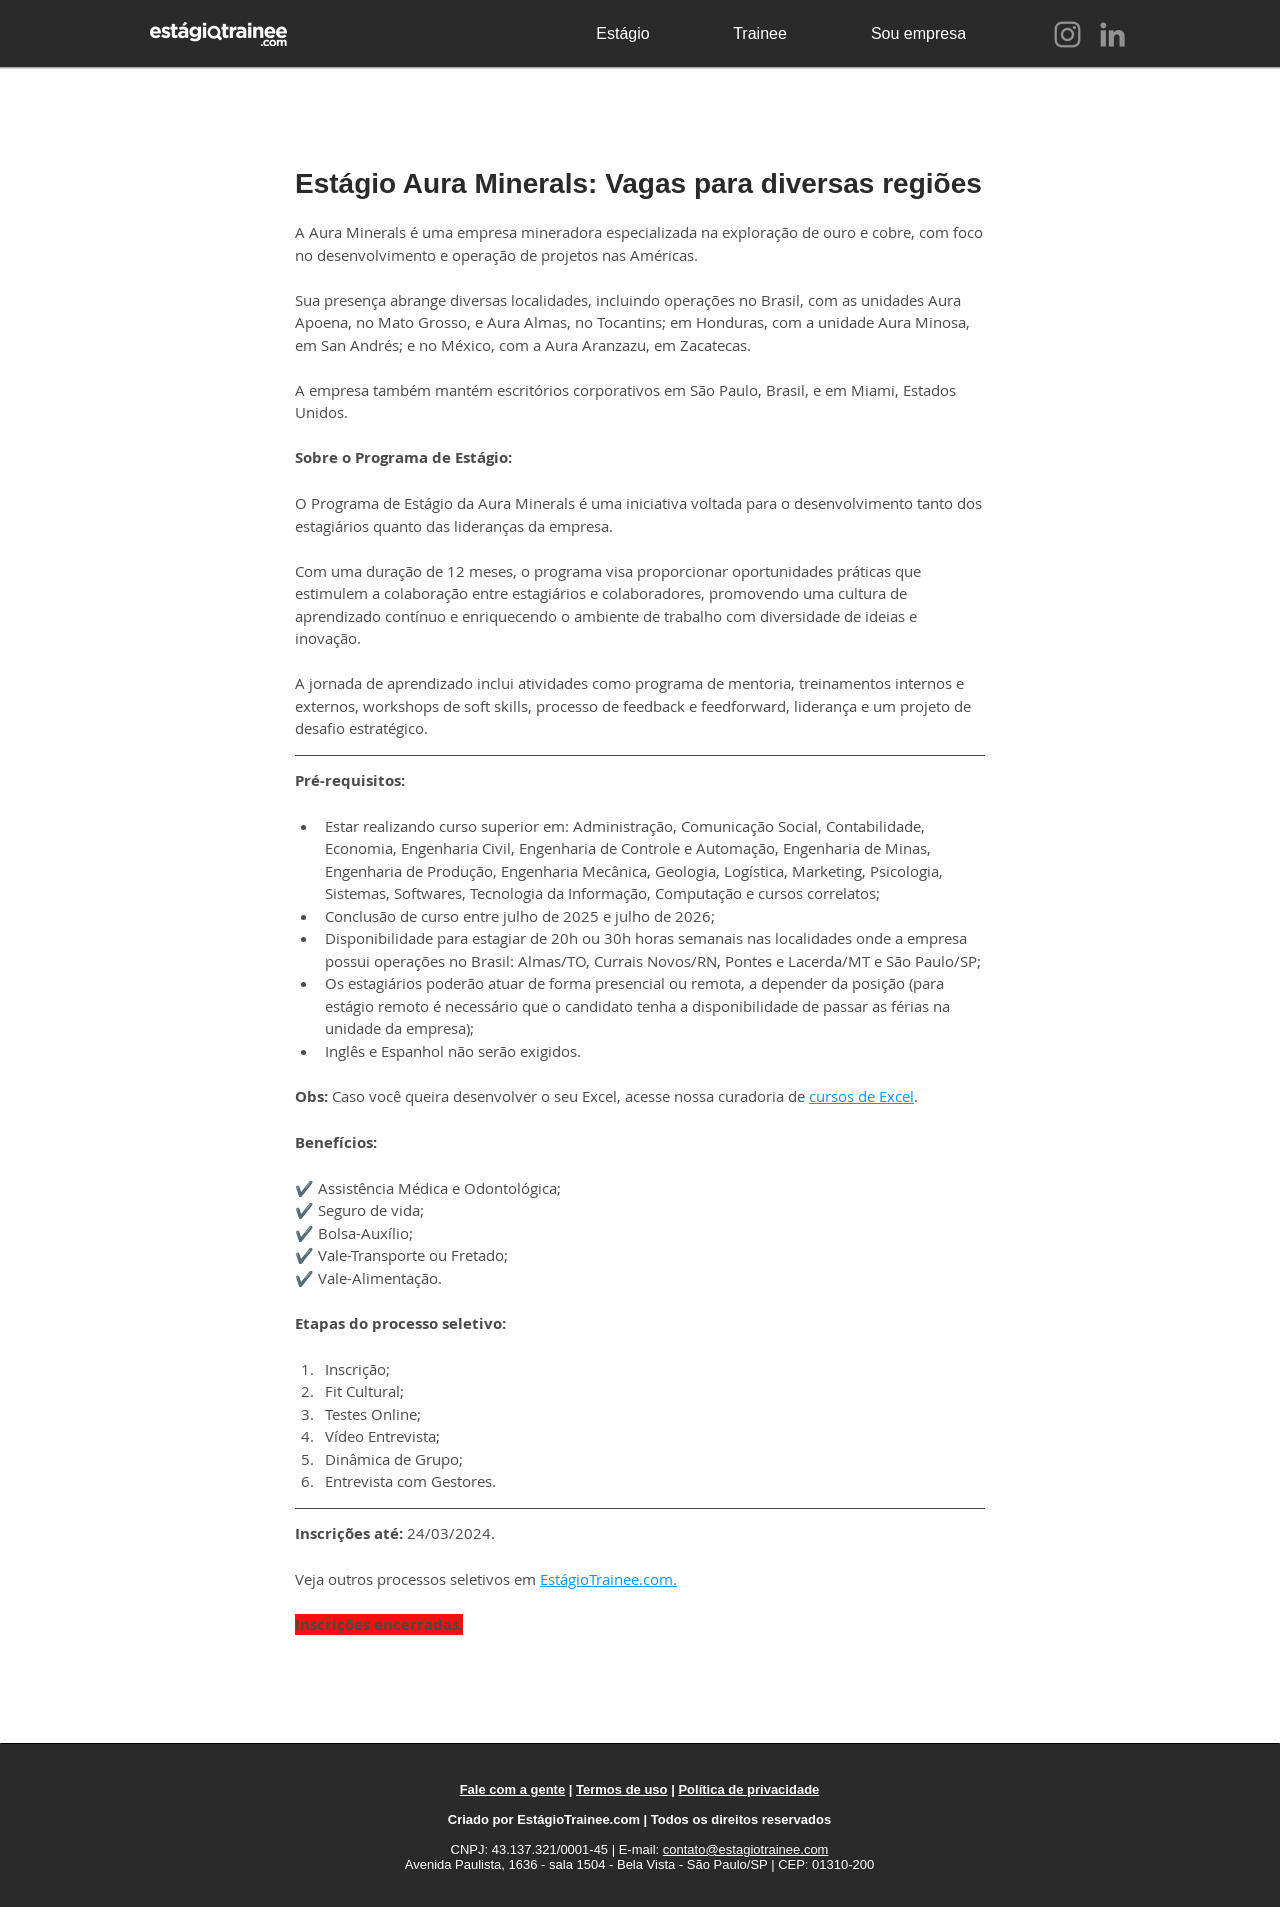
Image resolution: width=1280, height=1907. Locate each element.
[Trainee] (760, 34)
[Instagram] (1067, 34)
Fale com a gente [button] (512, 1789)
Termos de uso (622, 1789)
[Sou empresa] (918, 34)
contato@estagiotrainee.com (746, 1849)
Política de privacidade (748, 1789)
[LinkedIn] (1112, 34)
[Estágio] (623, 34)
